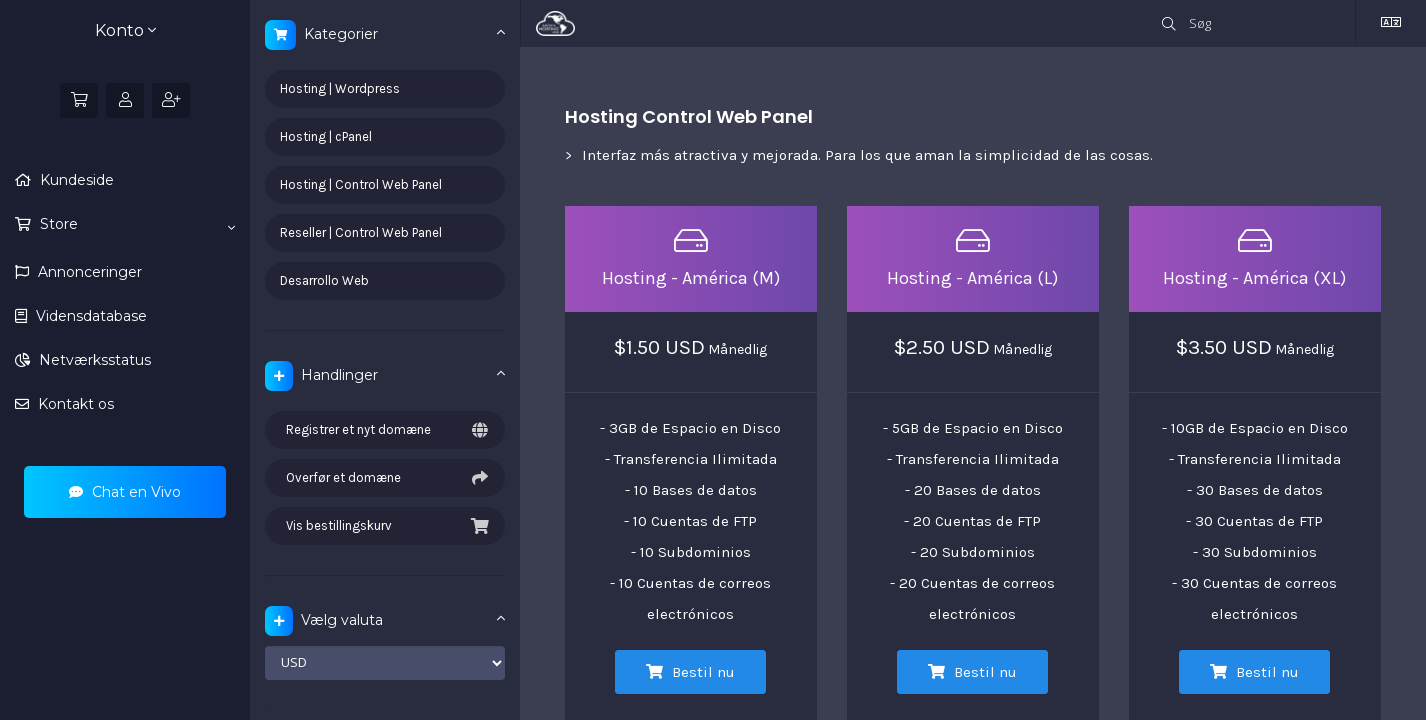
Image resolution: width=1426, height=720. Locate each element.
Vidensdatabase (89, 316)
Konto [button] (125, 30)
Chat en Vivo (125, 492)
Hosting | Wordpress (340, 88)
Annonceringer (88, 272)
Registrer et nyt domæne (385, 430)
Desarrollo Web (324, 280)
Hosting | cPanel (326, 136)
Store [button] (135, 225)
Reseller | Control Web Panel (361, 232)
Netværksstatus (93, 360)
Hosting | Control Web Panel (361, 184)
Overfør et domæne (385, 478)
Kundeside (75, 180)
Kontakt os (74, 404)
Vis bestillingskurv (385, 526)
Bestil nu (690, 672)
